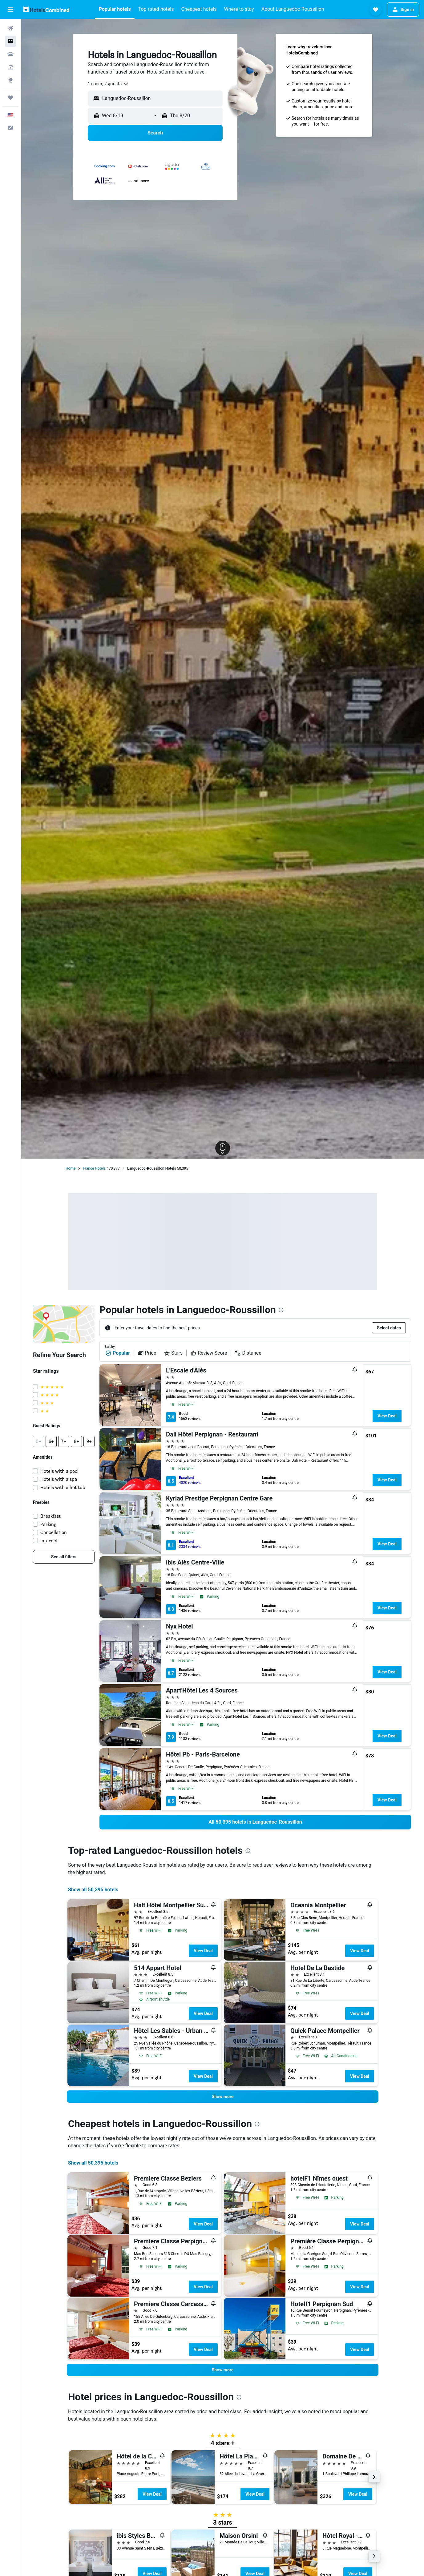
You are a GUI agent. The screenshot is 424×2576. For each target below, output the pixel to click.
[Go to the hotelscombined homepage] (46, 9)
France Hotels (94, 1168)
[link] (64, 1557)
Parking (48, 1524)
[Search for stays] (10, 41)
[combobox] (108, 84)
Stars (173, 1353)
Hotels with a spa (58, 1479)
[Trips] (10, 97)
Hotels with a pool (59, 1471)
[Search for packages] (10, 67)
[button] (10, 9)
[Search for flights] (10, 28)
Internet (49, 1541)
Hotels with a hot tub (62, 1487)
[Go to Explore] (10, 80)
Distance (248, 1353)
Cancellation (53, 1532)
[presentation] (281, 1310)
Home (70, 1168)
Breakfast (50, 1516)
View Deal (387, 1415)
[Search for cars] (10, 54)
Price (147, 1353)
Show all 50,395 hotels (93, 1890)
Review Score (208, 1353)
